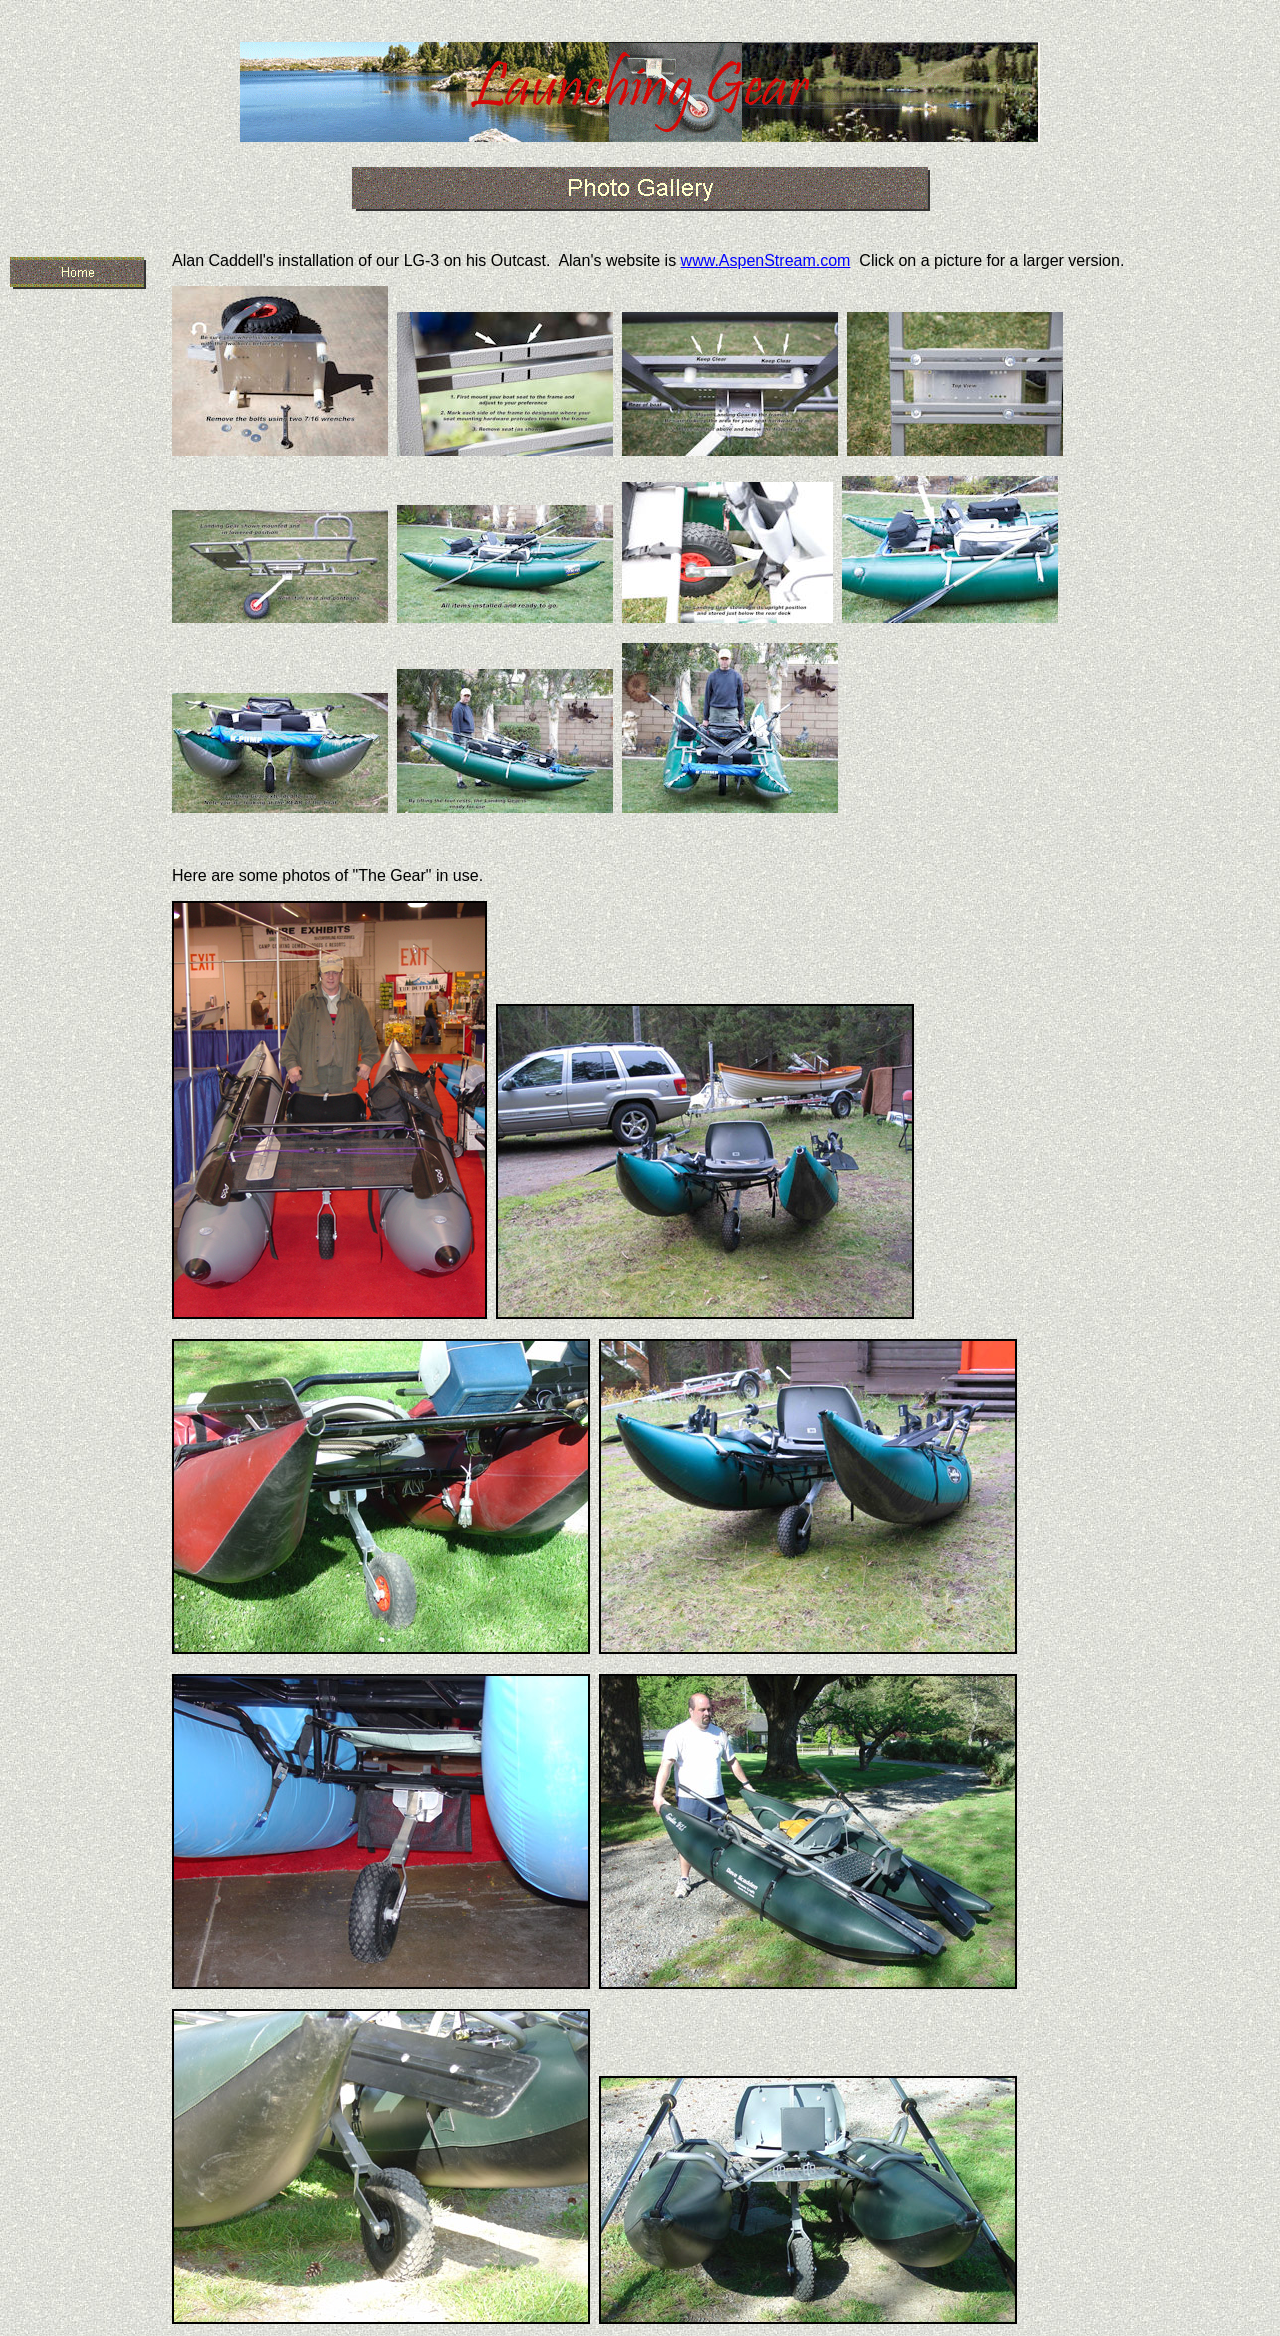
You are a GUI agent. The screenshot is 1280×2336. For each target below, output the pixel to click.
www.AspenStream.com (766, 260)
